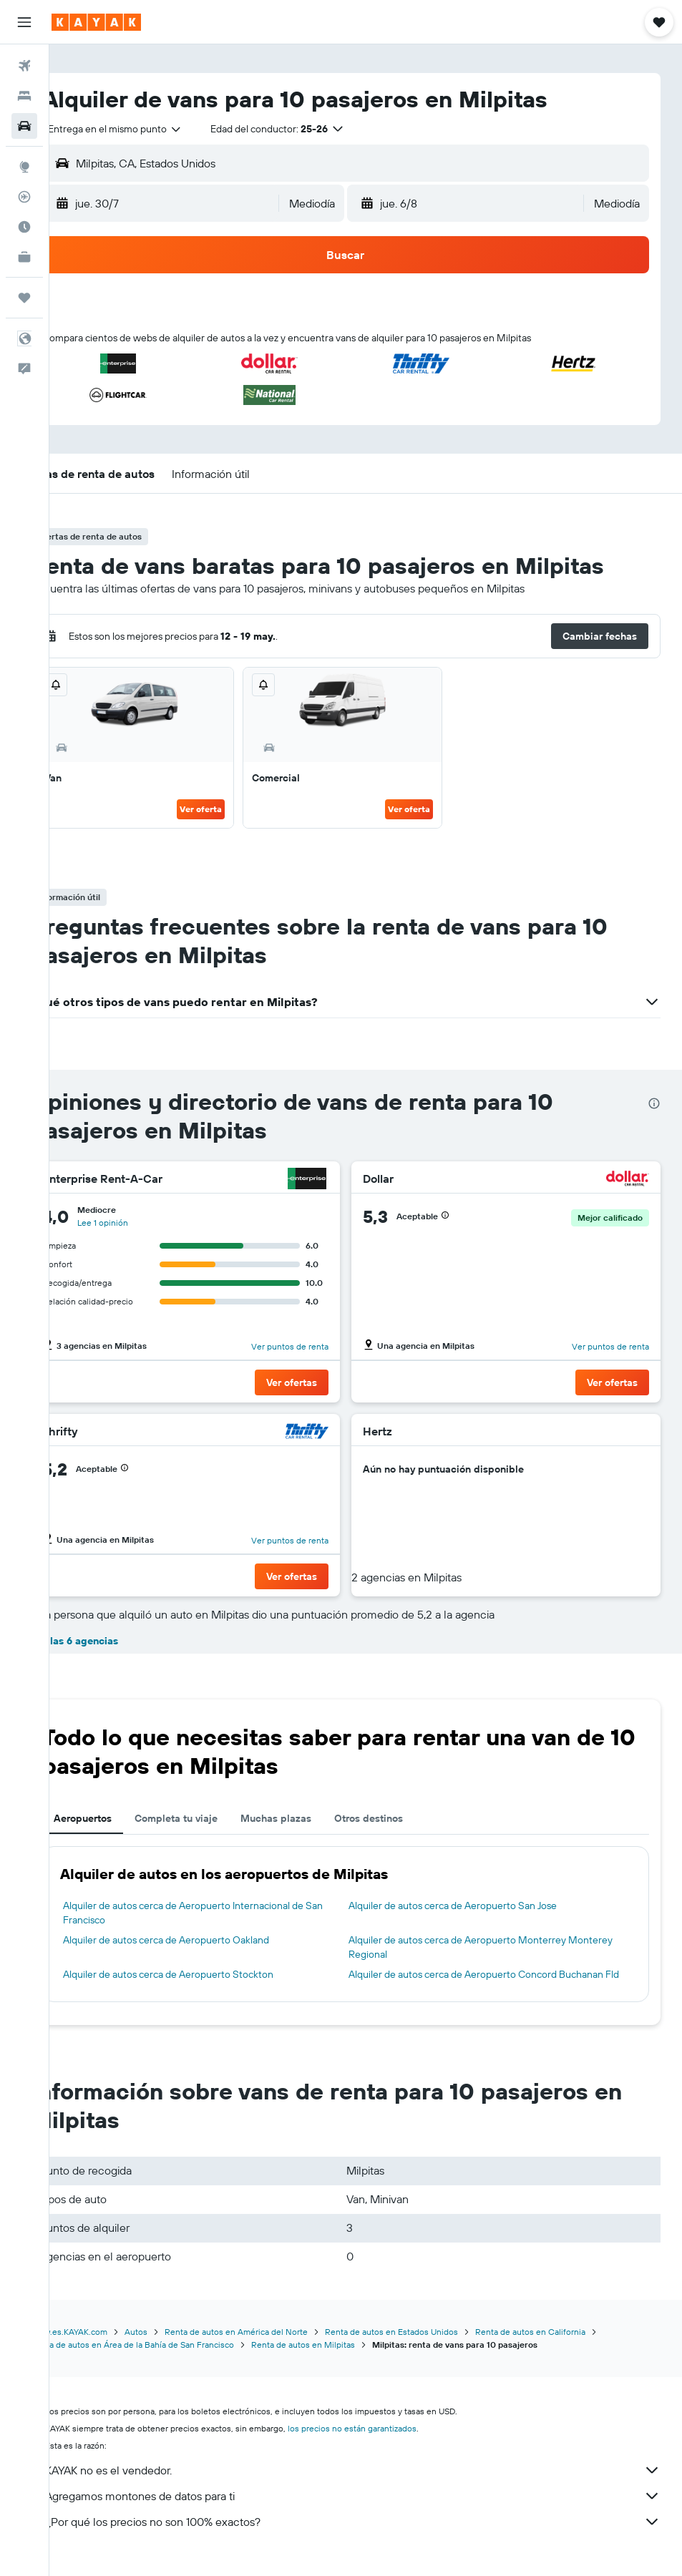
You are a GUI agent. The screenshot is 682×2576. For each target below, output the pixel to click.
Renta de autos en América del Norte (276, 2346)
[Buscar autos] (24, 126)
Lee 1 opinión (142, 1222)
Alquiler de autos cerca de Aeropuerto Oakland (206, 1939)
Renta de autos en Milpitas (343, 2358)
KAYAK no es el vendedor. (373, 2484)
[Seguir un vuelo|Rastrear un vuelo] (24, 196)
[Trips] (24, 297)
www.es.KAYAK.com (109, 2346)
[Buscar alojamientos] (24, 96)
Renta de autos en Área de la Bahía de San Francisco (172, 2358)
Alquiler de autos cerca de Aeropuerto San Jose (473, 1905)
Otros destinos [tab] (408, 1818)
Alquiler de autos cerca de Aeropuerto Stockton (208, 1974)
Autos (176, 2346)
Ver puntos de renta (310, 1346)
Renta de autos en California (570, 2346)
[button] (24, 22)
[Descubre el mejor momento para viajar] (24, 227)
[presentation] (654, 1103)
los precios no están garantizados (392, 2442)
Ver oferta (228, 809)
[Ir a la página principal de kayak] (96, 22)
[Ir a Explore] (24, 166)
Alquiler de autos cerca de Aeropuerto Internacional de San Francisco (233, 1912)
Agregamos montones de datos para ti (373, 2510)
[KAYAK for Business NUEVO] (24, 257)
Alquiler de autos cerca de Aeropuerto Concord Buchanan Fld (496, 1981)
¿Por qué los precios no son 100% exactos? (373, 2536)
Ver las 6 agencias (114, 1640)
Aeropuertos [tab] (123, 1818)
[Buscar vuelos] (24, 66)
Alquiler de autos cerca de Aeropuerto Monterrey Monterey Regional (477, 1947)
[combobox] (155, 129)
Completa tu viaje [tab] (216, 1818)
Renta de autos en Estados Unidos (431, 2346)
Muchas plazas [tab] (316, 1818)
